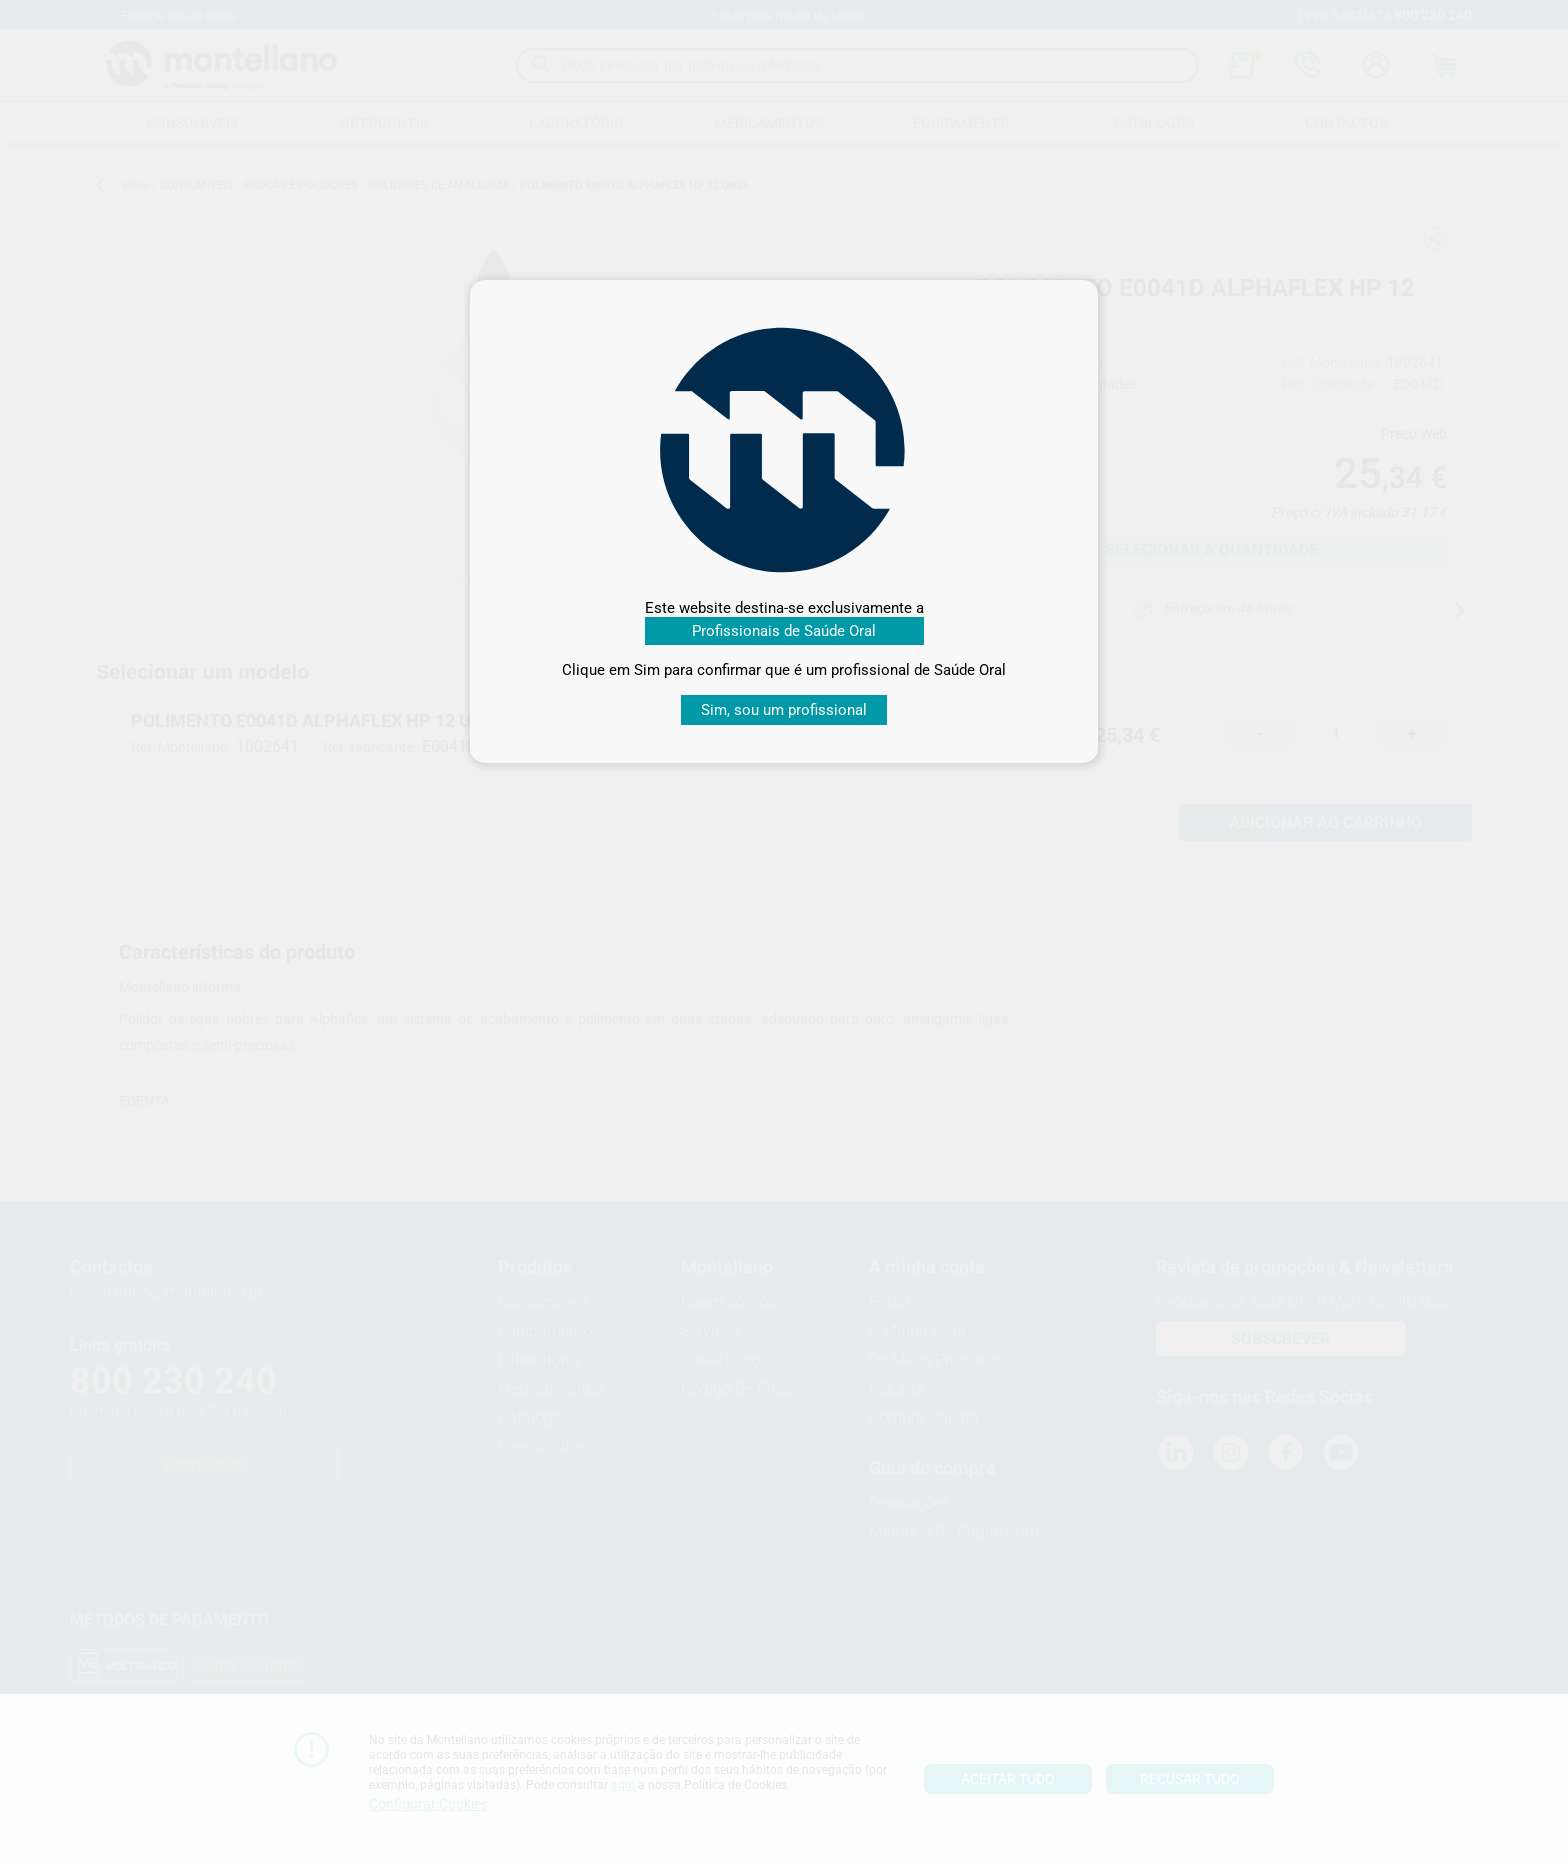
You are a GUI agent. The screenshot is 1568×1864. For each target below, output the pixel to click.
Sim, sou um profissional (784, 710)
